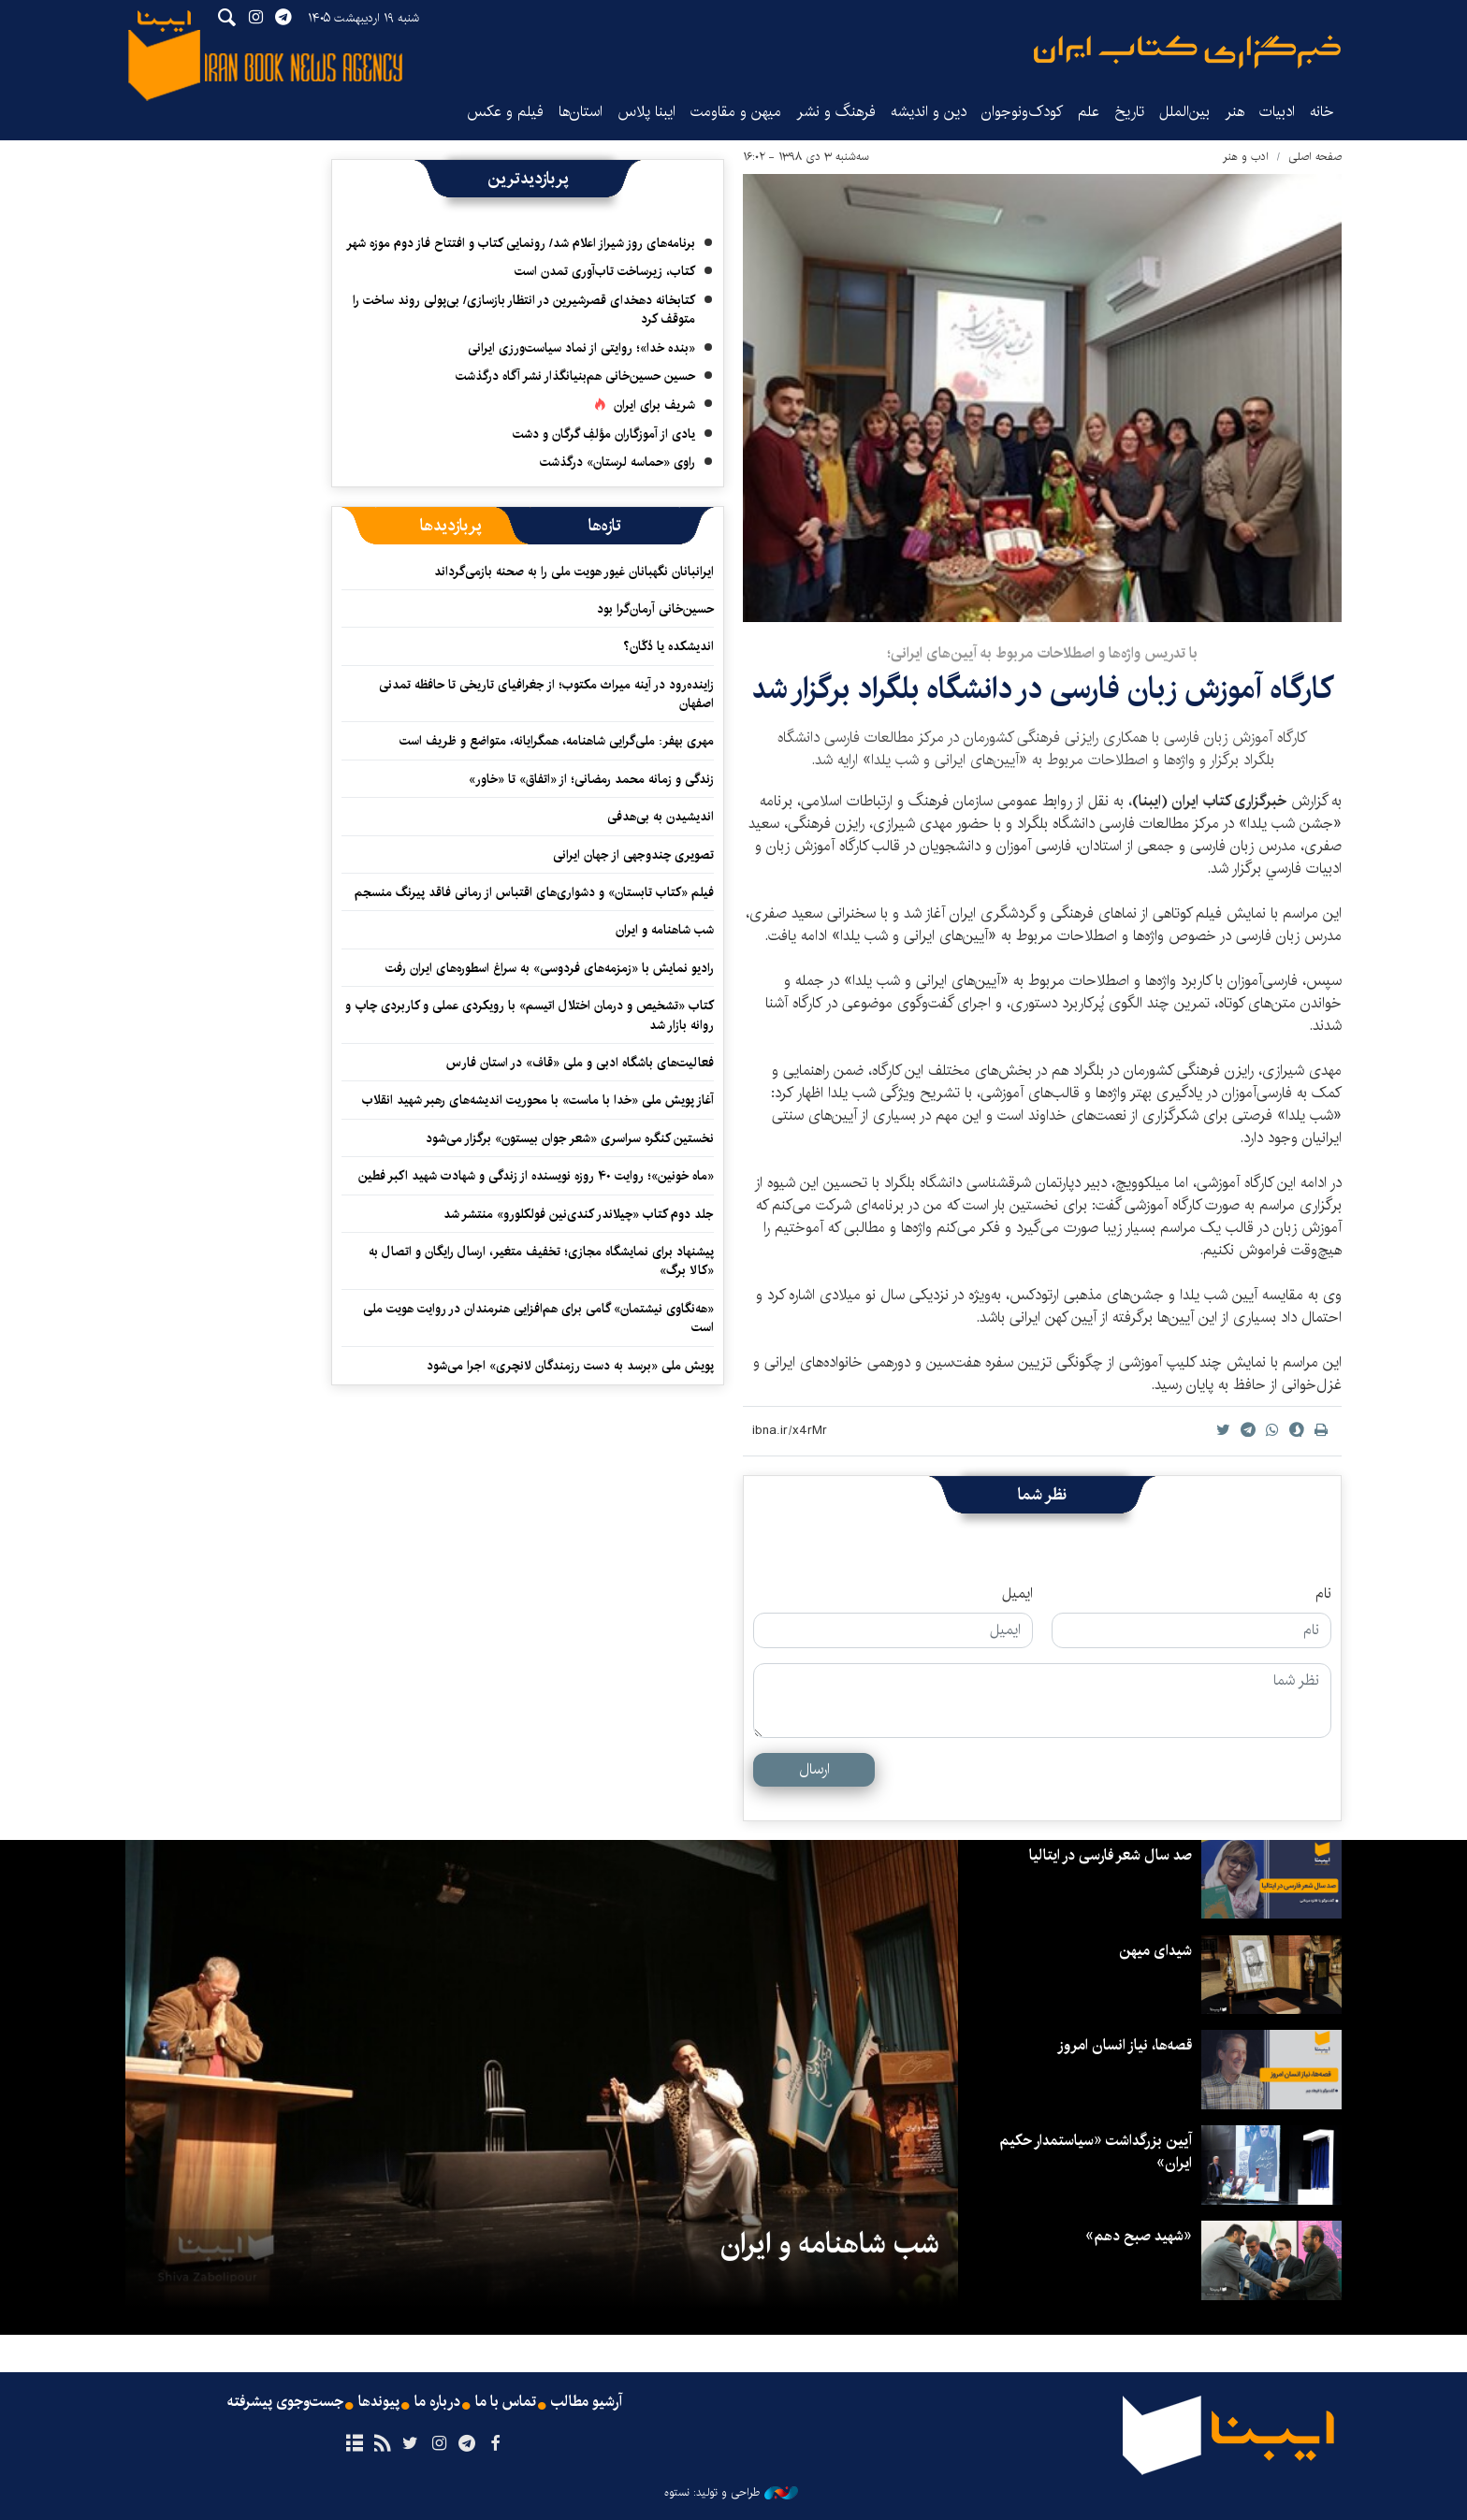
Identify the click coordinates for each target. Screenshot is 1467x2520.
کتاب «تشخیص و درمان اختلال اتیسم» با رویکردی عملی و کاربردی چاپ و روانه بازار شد (529, 1015)
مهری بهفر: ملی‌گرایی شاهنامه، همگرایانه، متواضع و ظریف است (556, 741)
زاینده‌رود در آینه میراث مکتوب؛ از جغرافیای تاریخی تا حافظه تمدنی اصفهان (546, 694)
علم (1088, 111)
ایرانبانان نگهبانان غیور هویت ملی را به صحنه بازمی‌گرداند (574, 571)
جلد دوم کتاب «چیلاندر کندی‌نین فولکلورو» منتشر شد (578, 1214)
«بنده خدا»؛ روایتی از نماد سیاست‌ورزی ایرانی (581, 348)
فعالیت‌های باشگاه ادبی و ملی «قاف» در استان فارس (580, 1062)
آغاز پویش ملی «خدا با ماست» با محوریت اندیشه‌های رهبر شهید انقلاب (538, 1100)
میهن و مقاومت (735, 111)
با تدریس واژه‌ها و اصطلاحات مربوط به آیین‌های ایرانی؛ (1042, 653)
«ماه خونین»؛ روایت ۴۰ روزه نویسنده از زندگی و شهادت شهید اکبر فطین (536, 1176)
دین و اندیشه (928, 111)
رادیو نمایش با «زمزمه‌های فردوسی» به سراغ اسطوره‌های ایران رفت (549, 968)
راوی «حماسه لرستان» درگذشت (617, 462)
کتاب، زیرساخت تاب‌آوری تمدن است (605, 271)
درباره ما (437, 2402)
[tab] (605, 525)
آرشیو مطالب (586, 2402)
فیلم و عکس (505, 111)
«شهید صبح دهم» (1138, 2236)
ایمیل (1017, 1594)
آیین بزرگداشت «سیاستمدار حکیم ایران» (1095, 2152)
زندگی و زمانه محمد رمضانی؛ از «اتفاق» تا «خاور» (591, 779)
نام (1323, 1594)
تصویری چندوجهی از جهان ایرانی (633, 855)
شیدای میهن (1155, 1950)
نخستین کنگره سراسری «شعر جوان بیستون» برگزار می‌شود (570, 1138)
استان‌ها (581, 111)
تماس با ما (505, 2402)
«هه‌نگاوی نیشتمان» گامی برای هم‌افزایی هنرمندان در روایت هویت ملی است (538, 1318)
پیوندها (378, 2402)
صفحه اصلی (1315, 157)
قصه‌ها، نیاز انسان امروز (1124, 2045)
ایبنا (1187, 52)
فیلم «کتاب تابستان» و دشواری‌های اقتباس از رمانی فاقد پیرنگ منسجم (534, 892)
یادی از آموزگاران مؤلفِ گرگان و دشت (604, 434)
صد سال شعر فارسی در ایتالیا (1110, 1855)
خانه (1322, 111)
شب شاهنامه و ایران (665, 930)
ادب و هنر (1246, 157)
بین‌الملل (1184, 111)
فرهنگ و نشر (836, 111)
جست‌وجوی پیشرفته (285, 2402)
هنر (1234, 111)
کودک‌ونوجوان (1022, 111)
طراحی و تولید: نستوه (731, 2492)
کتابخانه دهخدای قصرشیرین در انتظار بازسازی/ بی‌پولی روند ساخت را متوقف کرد (524, 309)
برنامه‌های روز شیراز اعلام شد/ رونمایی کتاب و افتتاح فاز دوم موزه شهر (520, 243)
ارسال (814, 1769)
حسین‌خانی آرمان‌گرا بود (655, 609)
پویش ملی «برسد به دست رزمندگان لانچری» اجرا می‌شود (570, 1365)
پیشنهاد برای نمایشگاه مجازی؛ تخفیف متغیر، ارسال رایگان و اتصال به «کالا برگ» (541, 1261)
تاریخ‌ (1129, 111)
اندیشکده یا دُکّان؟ (668, 646)
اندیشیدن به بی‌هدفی (660, 816)
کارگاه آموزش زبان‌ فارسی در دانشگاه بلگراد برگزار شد (1042, 689)
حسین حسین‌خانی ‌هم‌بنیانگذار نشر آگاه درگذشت (575, 376)
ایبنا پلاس (646, 111)
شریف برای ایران (654, 405)
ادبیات (1277, 111)
